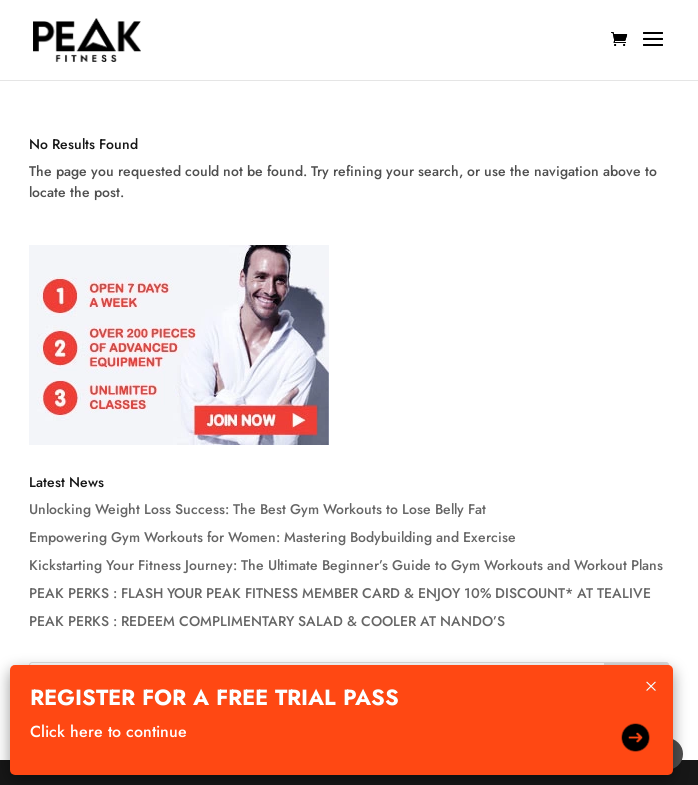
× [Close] (651, 686)
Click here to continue (108, 731)
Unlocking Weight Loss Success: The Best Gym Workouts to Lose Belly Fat (257, 509)
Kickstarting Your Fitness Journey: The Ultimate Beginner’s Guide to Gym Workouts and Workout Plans (346, 565)
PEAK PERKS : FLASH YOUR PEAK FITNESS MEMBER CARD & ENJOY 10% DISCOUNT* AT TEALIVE (340, 593)
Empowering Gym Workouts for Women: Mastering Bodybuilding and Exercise (272, 537)
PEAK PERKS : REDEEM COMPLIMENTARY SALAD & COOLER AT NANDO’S (267, 621)
